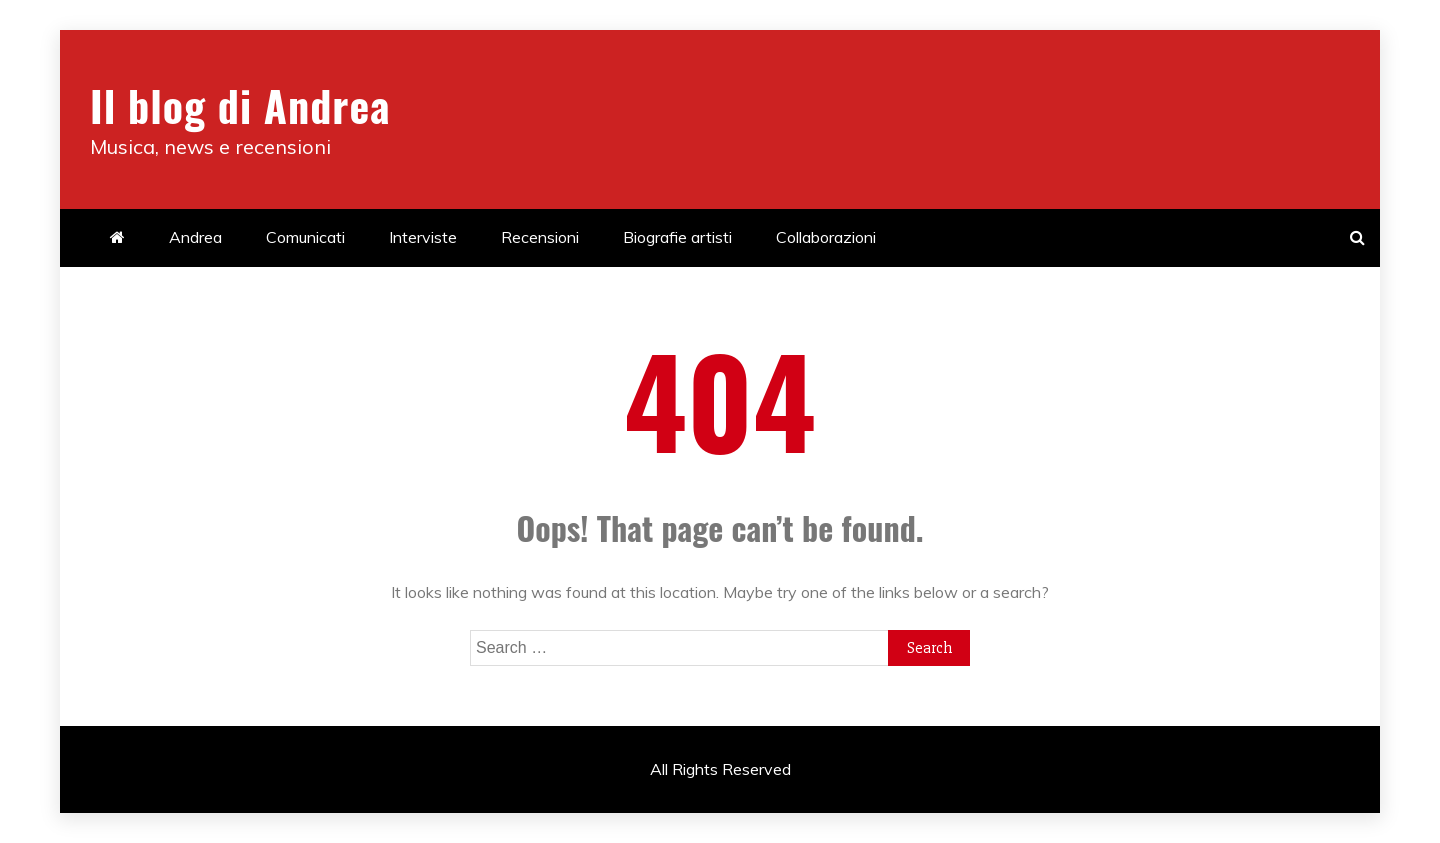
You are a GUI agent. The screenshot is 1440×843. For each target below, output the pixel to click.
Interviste (423, 237)
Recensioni (540, 237)
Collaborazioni (826, 237)
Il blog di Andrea (240, 105)
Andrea (195, 237)
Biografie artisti (677, 237)
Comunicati (305, 237)
